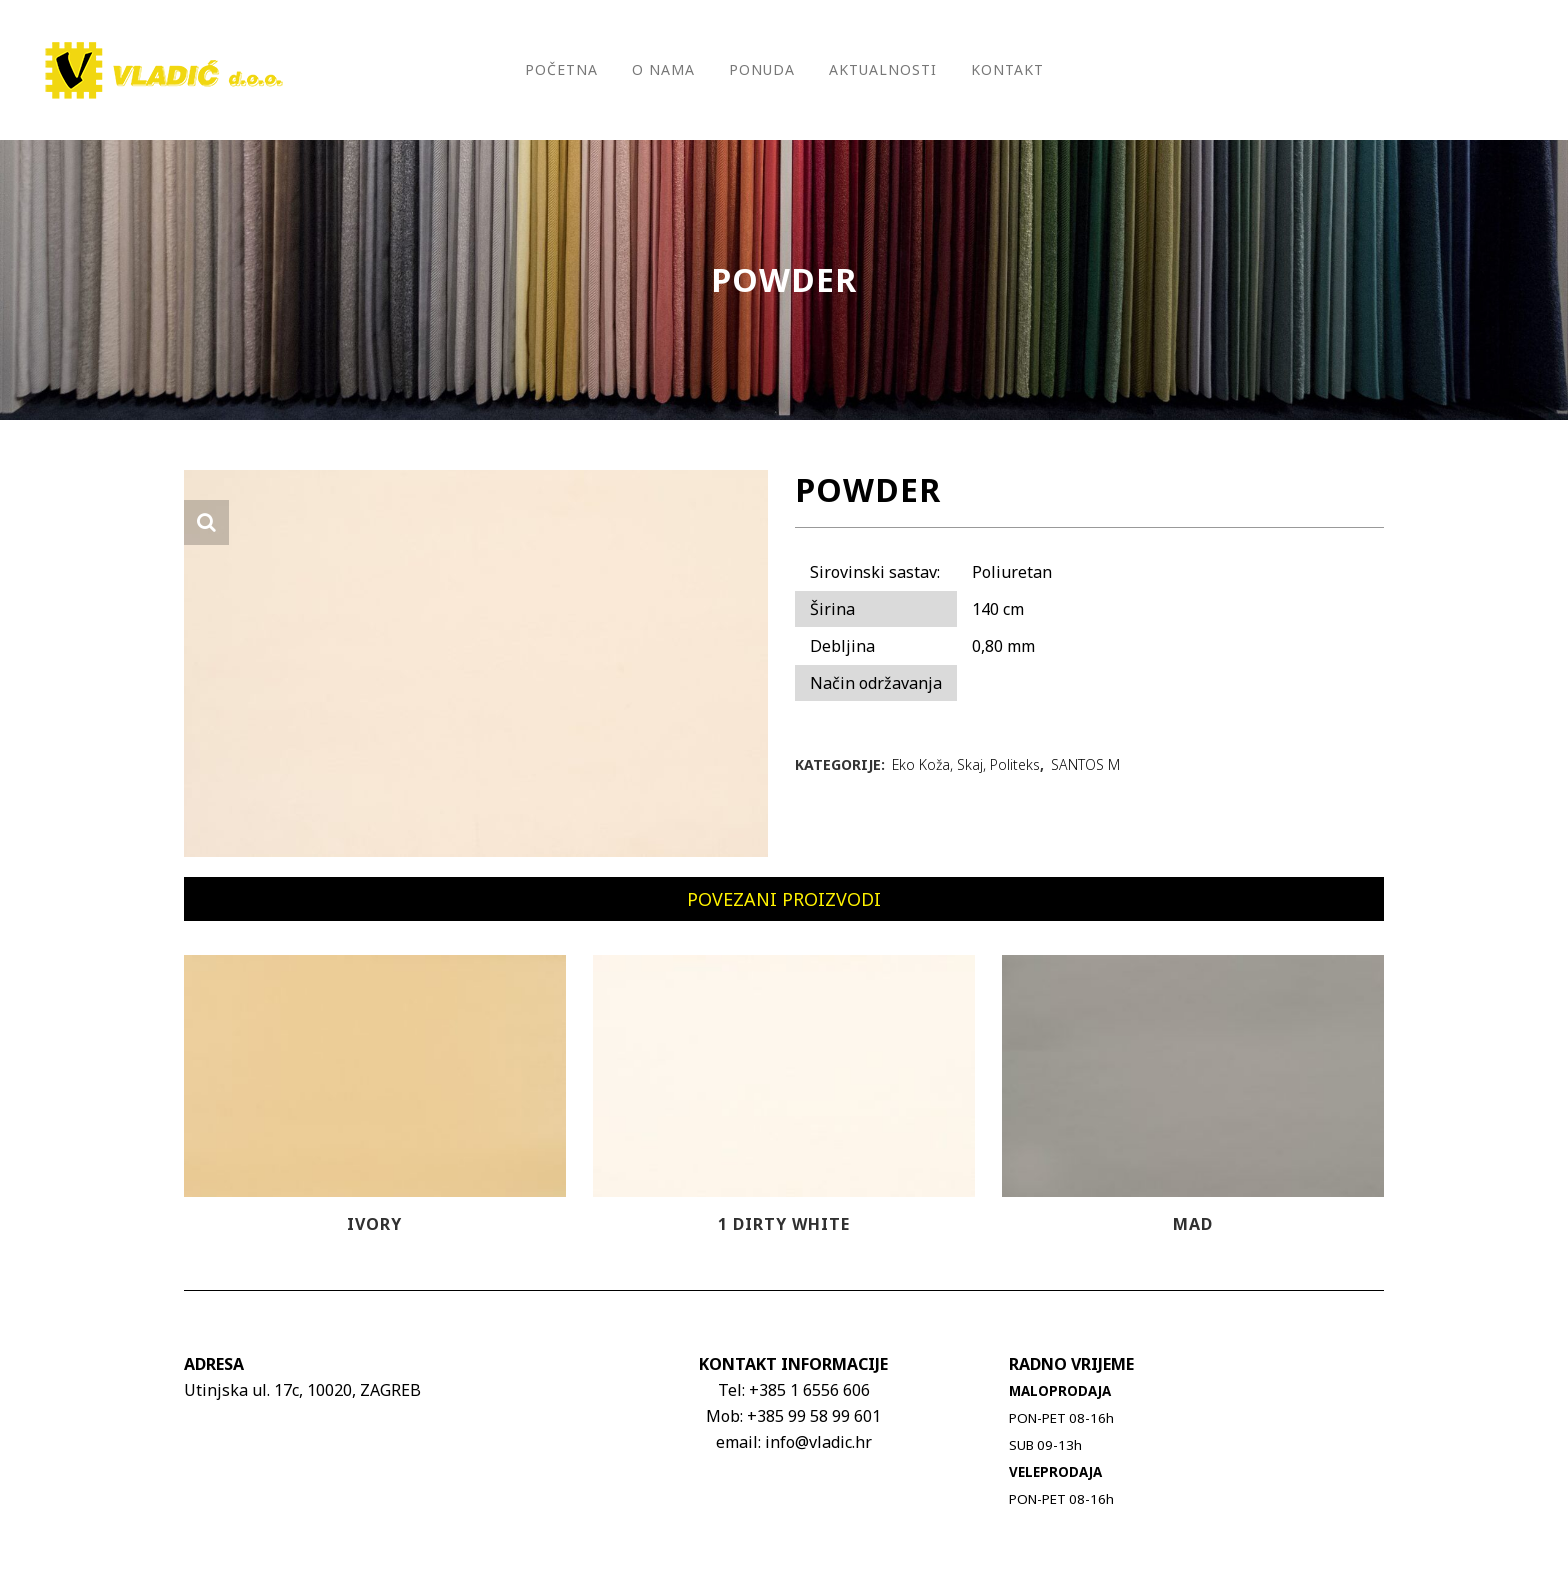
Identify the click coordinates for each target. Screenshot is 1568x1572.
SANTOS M (1085, 764)
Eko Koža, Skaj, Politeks (966, 764)
